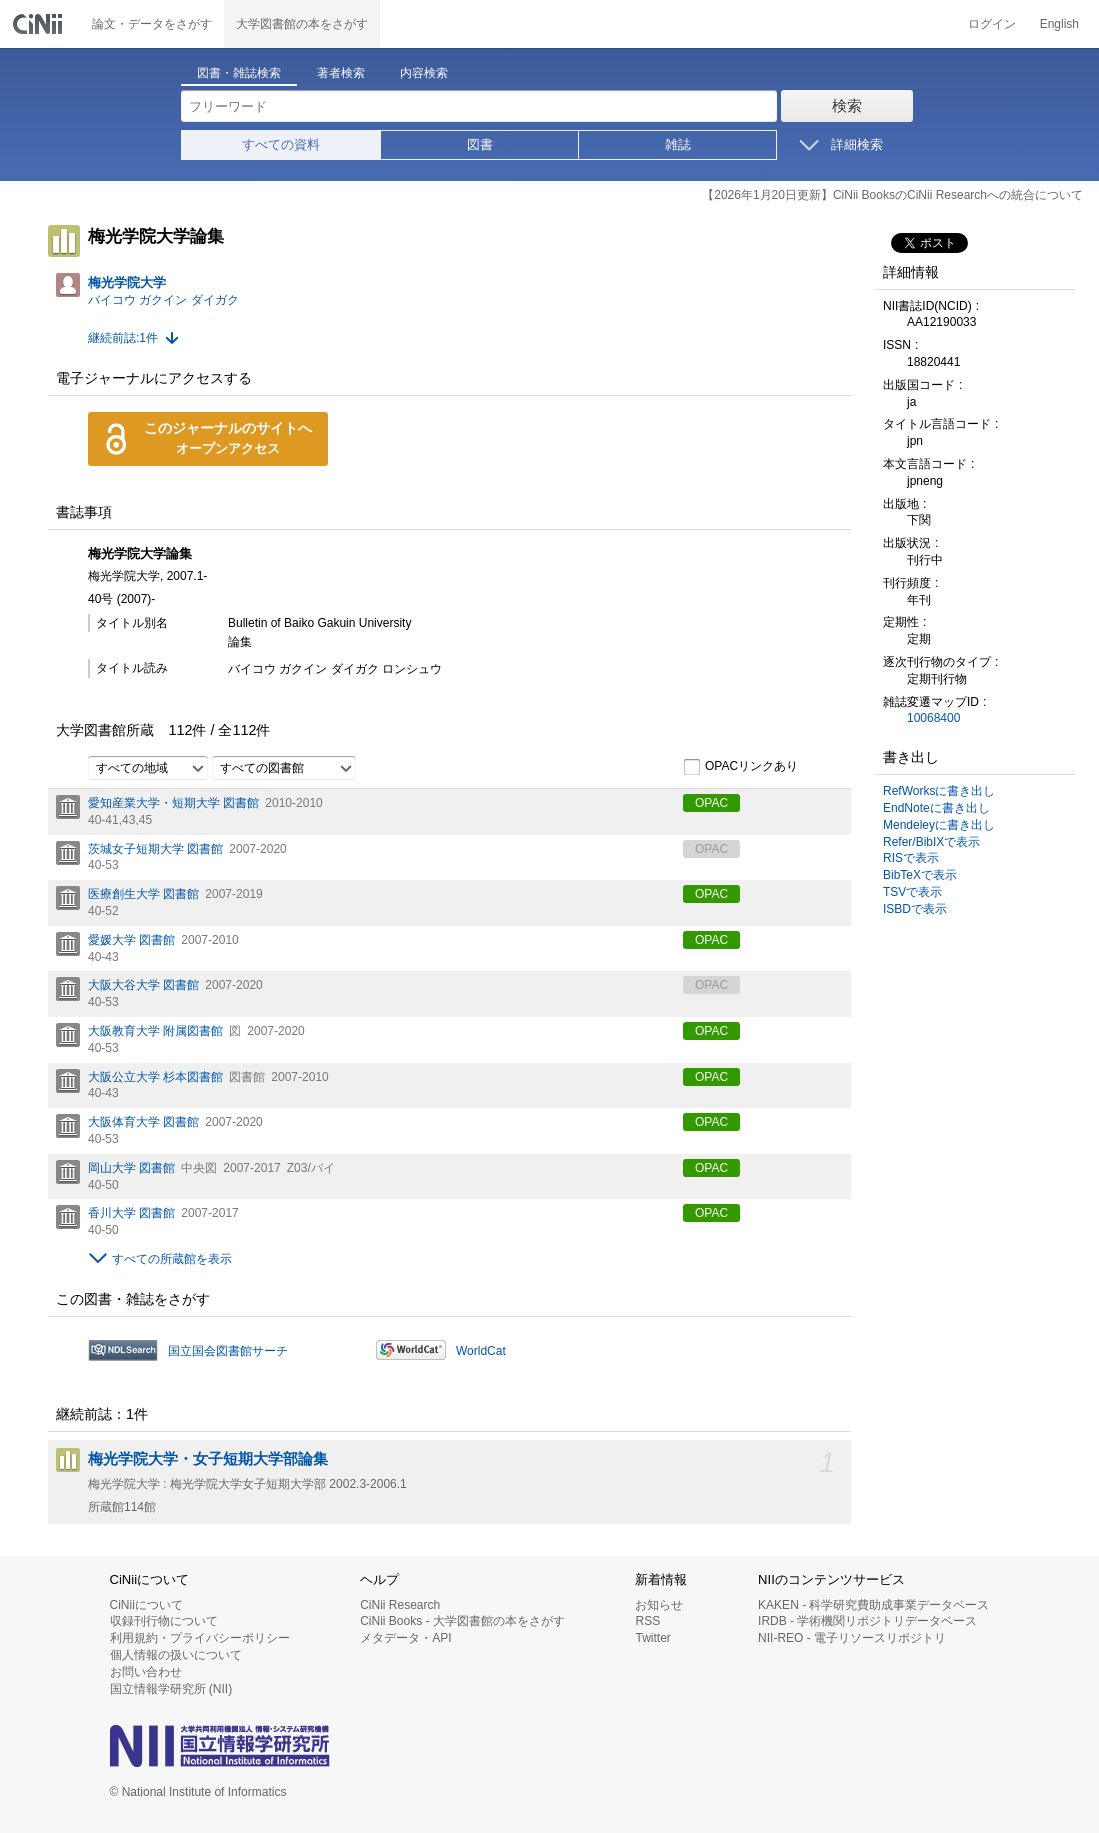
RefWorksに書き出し (939, 791)
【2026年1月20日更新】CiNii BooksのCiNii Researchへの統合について (892, 195)
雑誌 (678, 144)
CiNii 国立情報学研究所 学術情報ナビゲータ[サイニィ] (40, 24)
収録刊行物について (164, 1621)
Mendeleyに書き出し (939, 825)
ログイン (992, 24)
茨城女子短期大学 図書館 (155, 849)
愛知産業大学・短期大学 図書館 (173, 803)
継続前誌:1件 (123, 338)
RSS (647, 1621)
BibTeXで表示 (920, 875)
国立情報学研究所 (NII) (171, 1689)
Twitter (652, 1638)
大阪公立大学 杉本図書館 (155, 1077)
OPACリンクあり (740, 767)
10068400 (933, 718)
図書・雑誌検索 (239, 73)
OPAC (711, 803)
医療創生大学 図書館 (143, 894)
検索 (847, 105)
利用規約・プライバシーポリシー (200, 1638)
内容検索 (424, 73)
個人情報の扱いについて (176, 1655)
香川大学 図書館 (131, 1213)
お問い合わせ (146, 1672)
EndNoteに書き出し (936, 808)
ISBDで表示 (915, 909)
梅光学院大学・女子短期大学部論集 (208, 1459)
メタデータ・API (405, 1638)
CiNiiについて (146, 1605)
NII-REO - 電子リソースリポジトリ (852, 1638)
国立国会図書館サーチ (228, 1351)
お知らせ (659, 1605)
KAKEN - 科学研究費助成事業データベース (873, 1605)
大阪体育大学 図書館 (143, 1122)
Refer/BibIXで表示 (931, 842)
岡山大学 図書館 (131, 1168)
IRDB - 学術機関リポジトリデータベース (867, 1621)
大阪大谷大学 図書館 (143, 985)
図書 (480, 144)
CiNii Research (400, 1605)
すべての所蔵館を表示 (172, 1259)
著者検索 (341, 73)
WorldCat (481, 1351)
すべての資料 (281, 144)
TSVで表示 (912, 892)
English (1059, 24)
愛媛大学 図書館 (131, 940)
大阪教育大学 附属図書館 (155, 1031)
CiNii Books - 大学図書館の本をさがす (462, 1621)
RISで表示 (911, 858)
